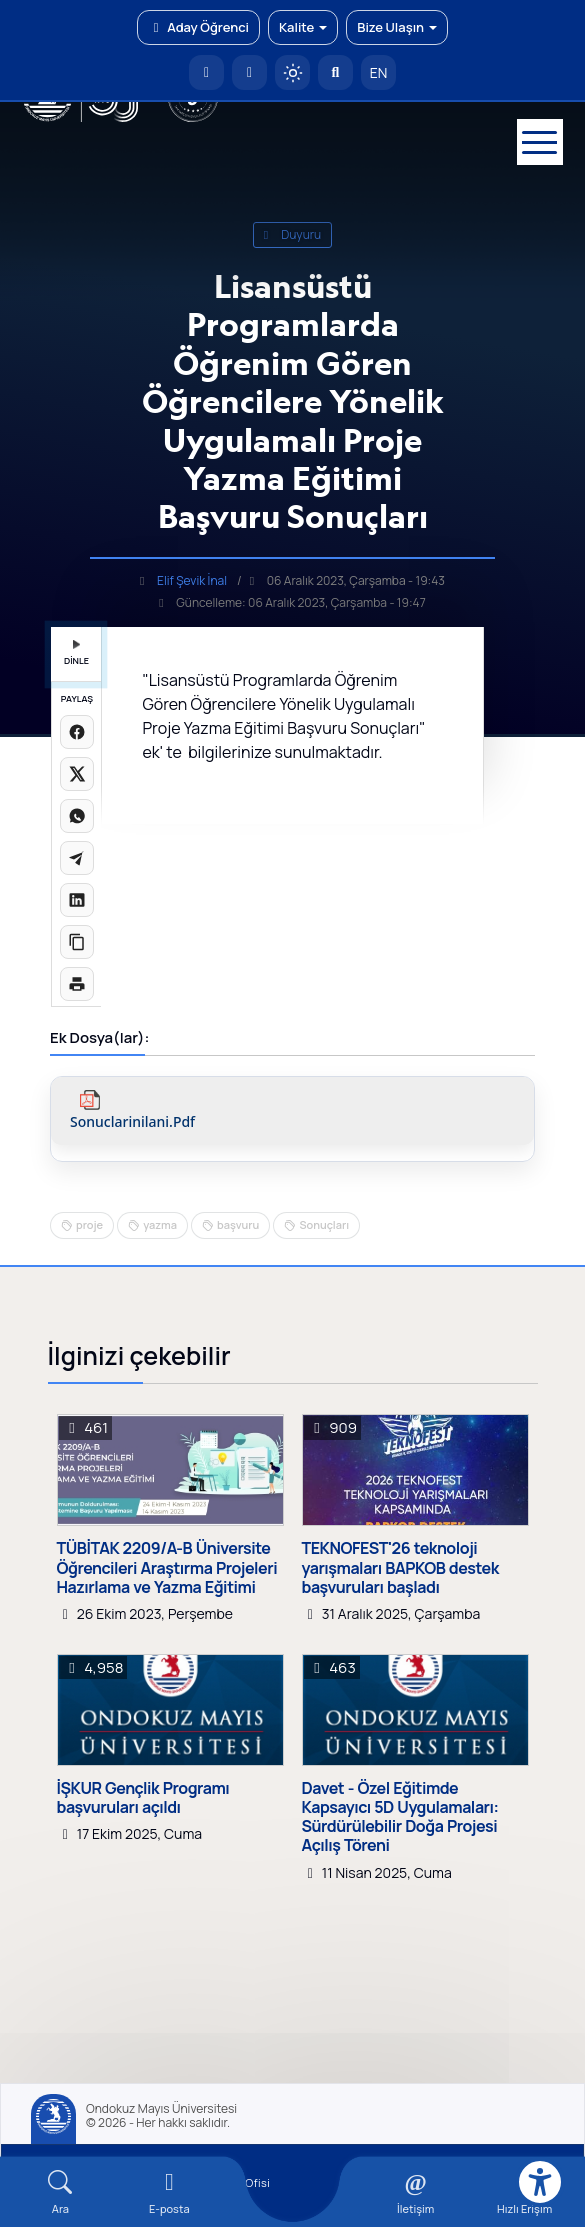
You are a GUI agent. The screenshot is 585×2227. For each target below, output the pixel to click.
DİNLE (76, 653)
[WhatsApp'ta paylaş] (77, 816)
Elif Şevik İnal (192, 580)
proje (89, 1224)
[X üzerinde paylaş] (77, 774)
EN (379, 72)
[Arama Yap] (335, 72)
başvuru (238, 1224)
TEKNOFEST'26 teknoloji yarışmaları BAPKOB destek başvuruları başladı (400, 1568)
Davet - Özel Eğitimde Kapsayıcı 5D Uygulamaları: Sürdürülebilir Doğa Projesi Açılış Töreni (400, 1817)
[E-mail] (169, 2192)
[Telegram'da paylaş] (77, 858)
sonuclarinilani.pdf (132, 1122)
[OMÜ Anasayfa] (206, 72)
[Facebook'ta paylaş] (77, 732)
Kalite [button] (303, 27)
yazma (160, 1224)
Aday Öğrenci (198, 27)
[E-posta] (249, 72)
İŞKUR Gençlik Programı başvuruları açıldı (143, 1798)
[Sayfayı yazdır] (77, 984)
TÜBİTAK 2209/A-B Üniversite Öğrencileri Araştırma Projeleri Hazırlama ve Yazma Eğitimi (167, 1568)
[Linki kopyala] (77, 942)
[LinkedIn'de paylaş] (77, 900)
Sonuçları (324, 1224)
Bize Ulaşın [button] (397, 27)
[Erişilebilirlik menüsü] (540, 2182)
